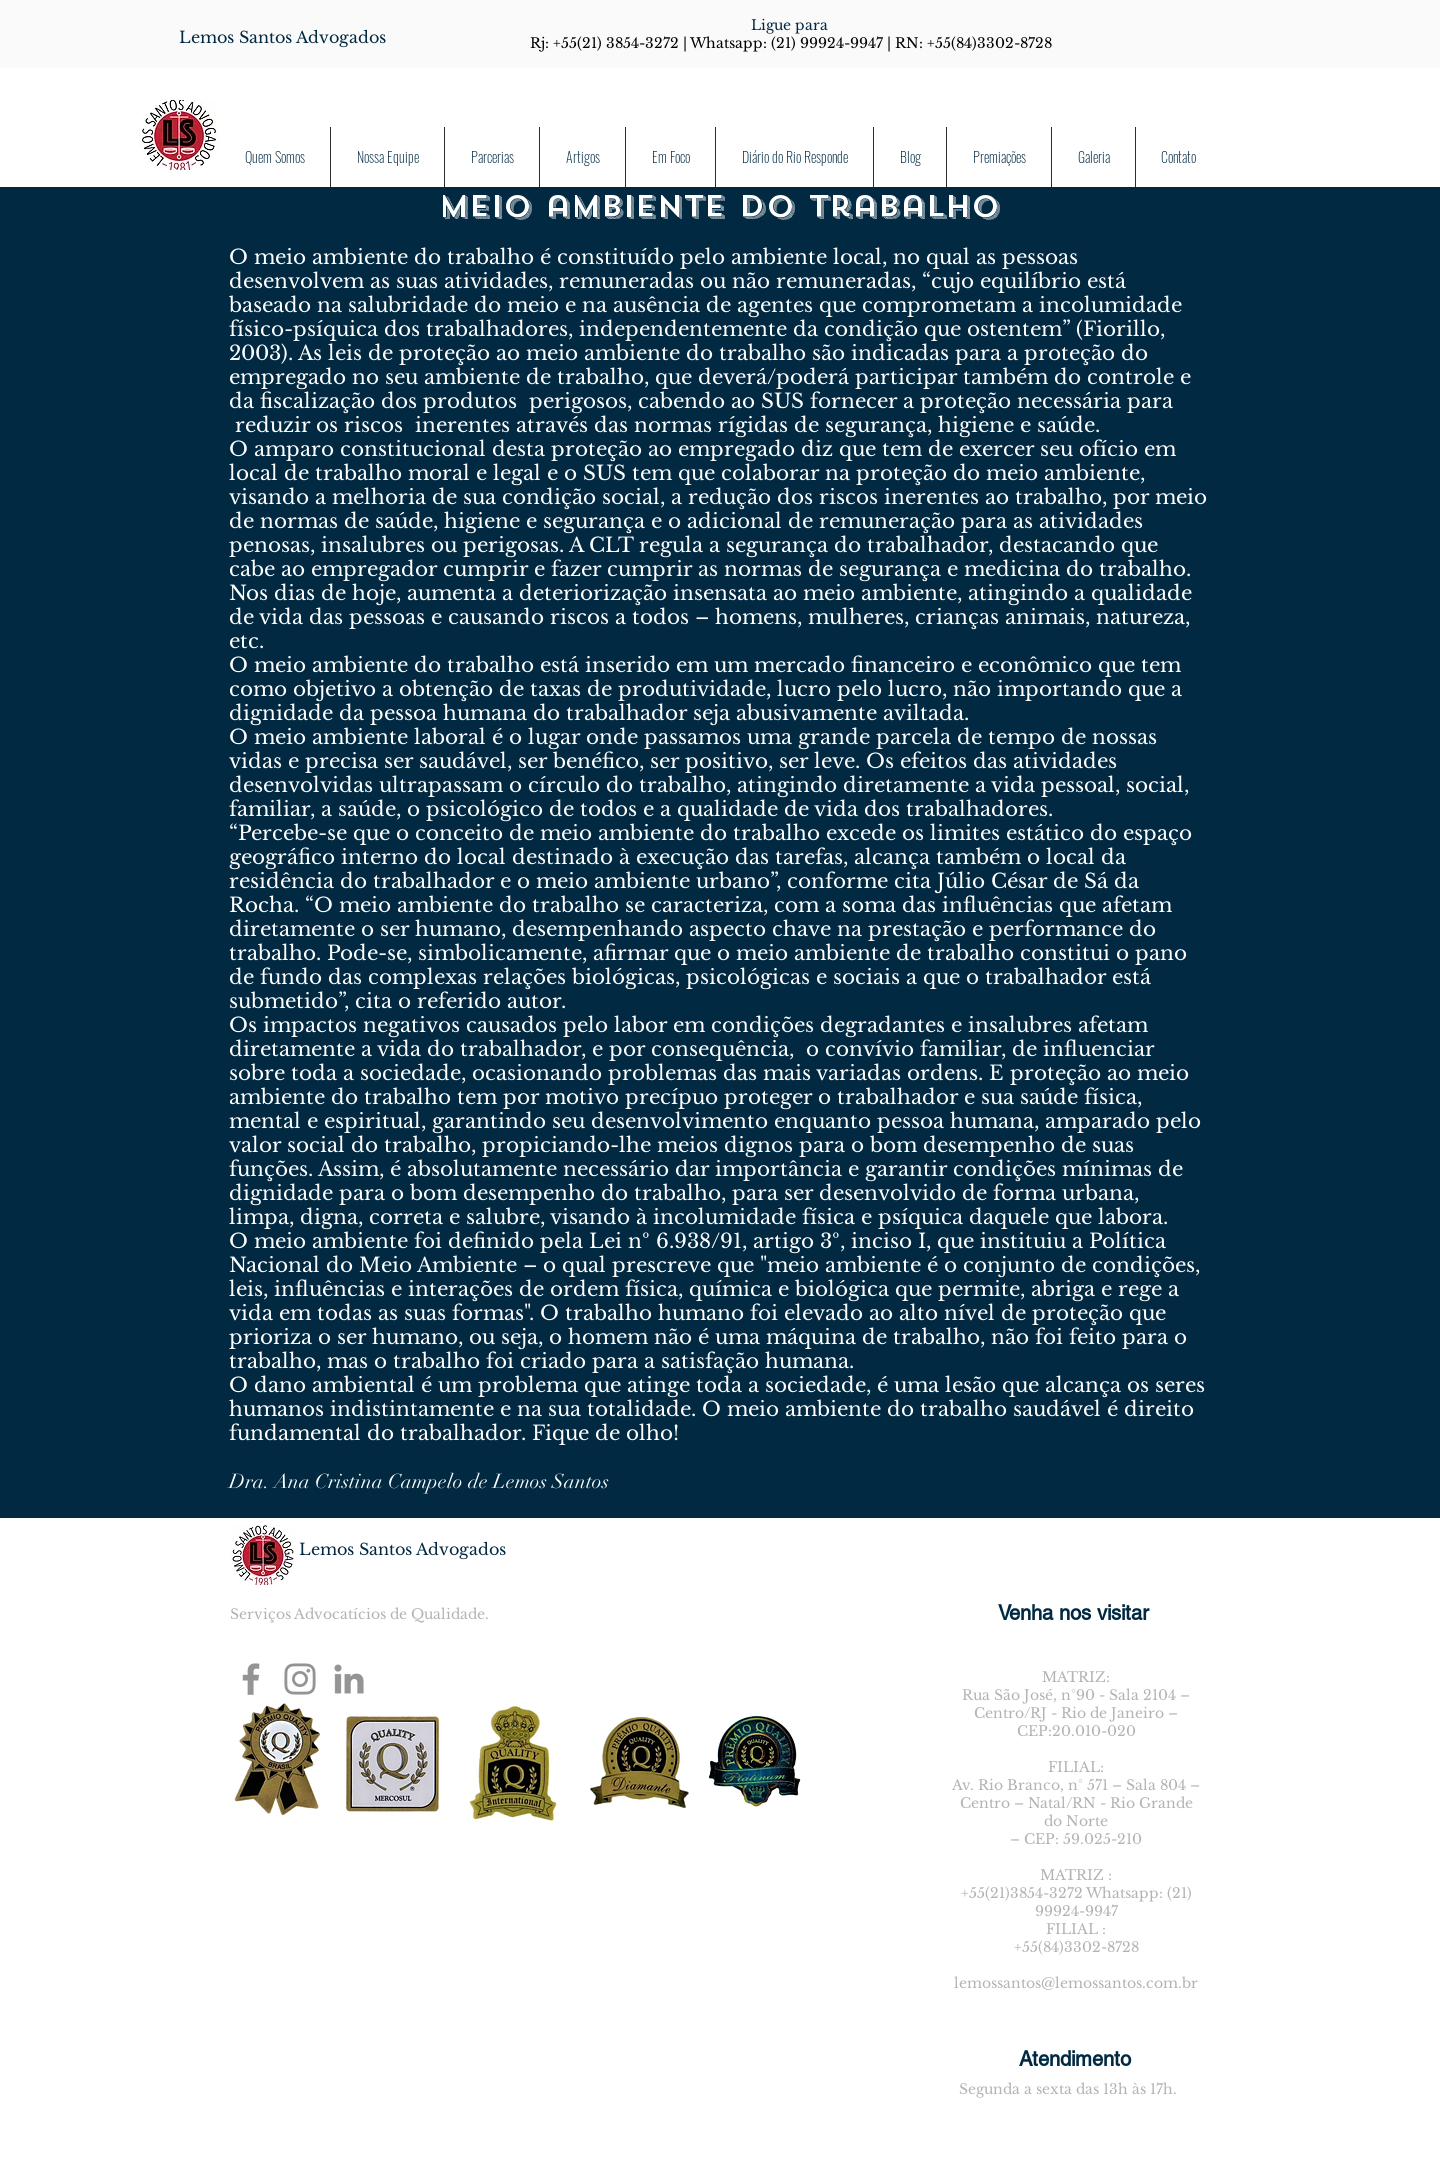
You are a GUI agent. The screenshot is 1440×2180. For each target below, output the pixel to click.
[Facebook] (251, 1679)
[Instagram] (300, 1679)
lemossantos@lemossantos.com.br (1076, 1983)
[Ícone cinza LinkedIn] (349, 1679)
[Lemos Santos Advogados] (282, 37)
